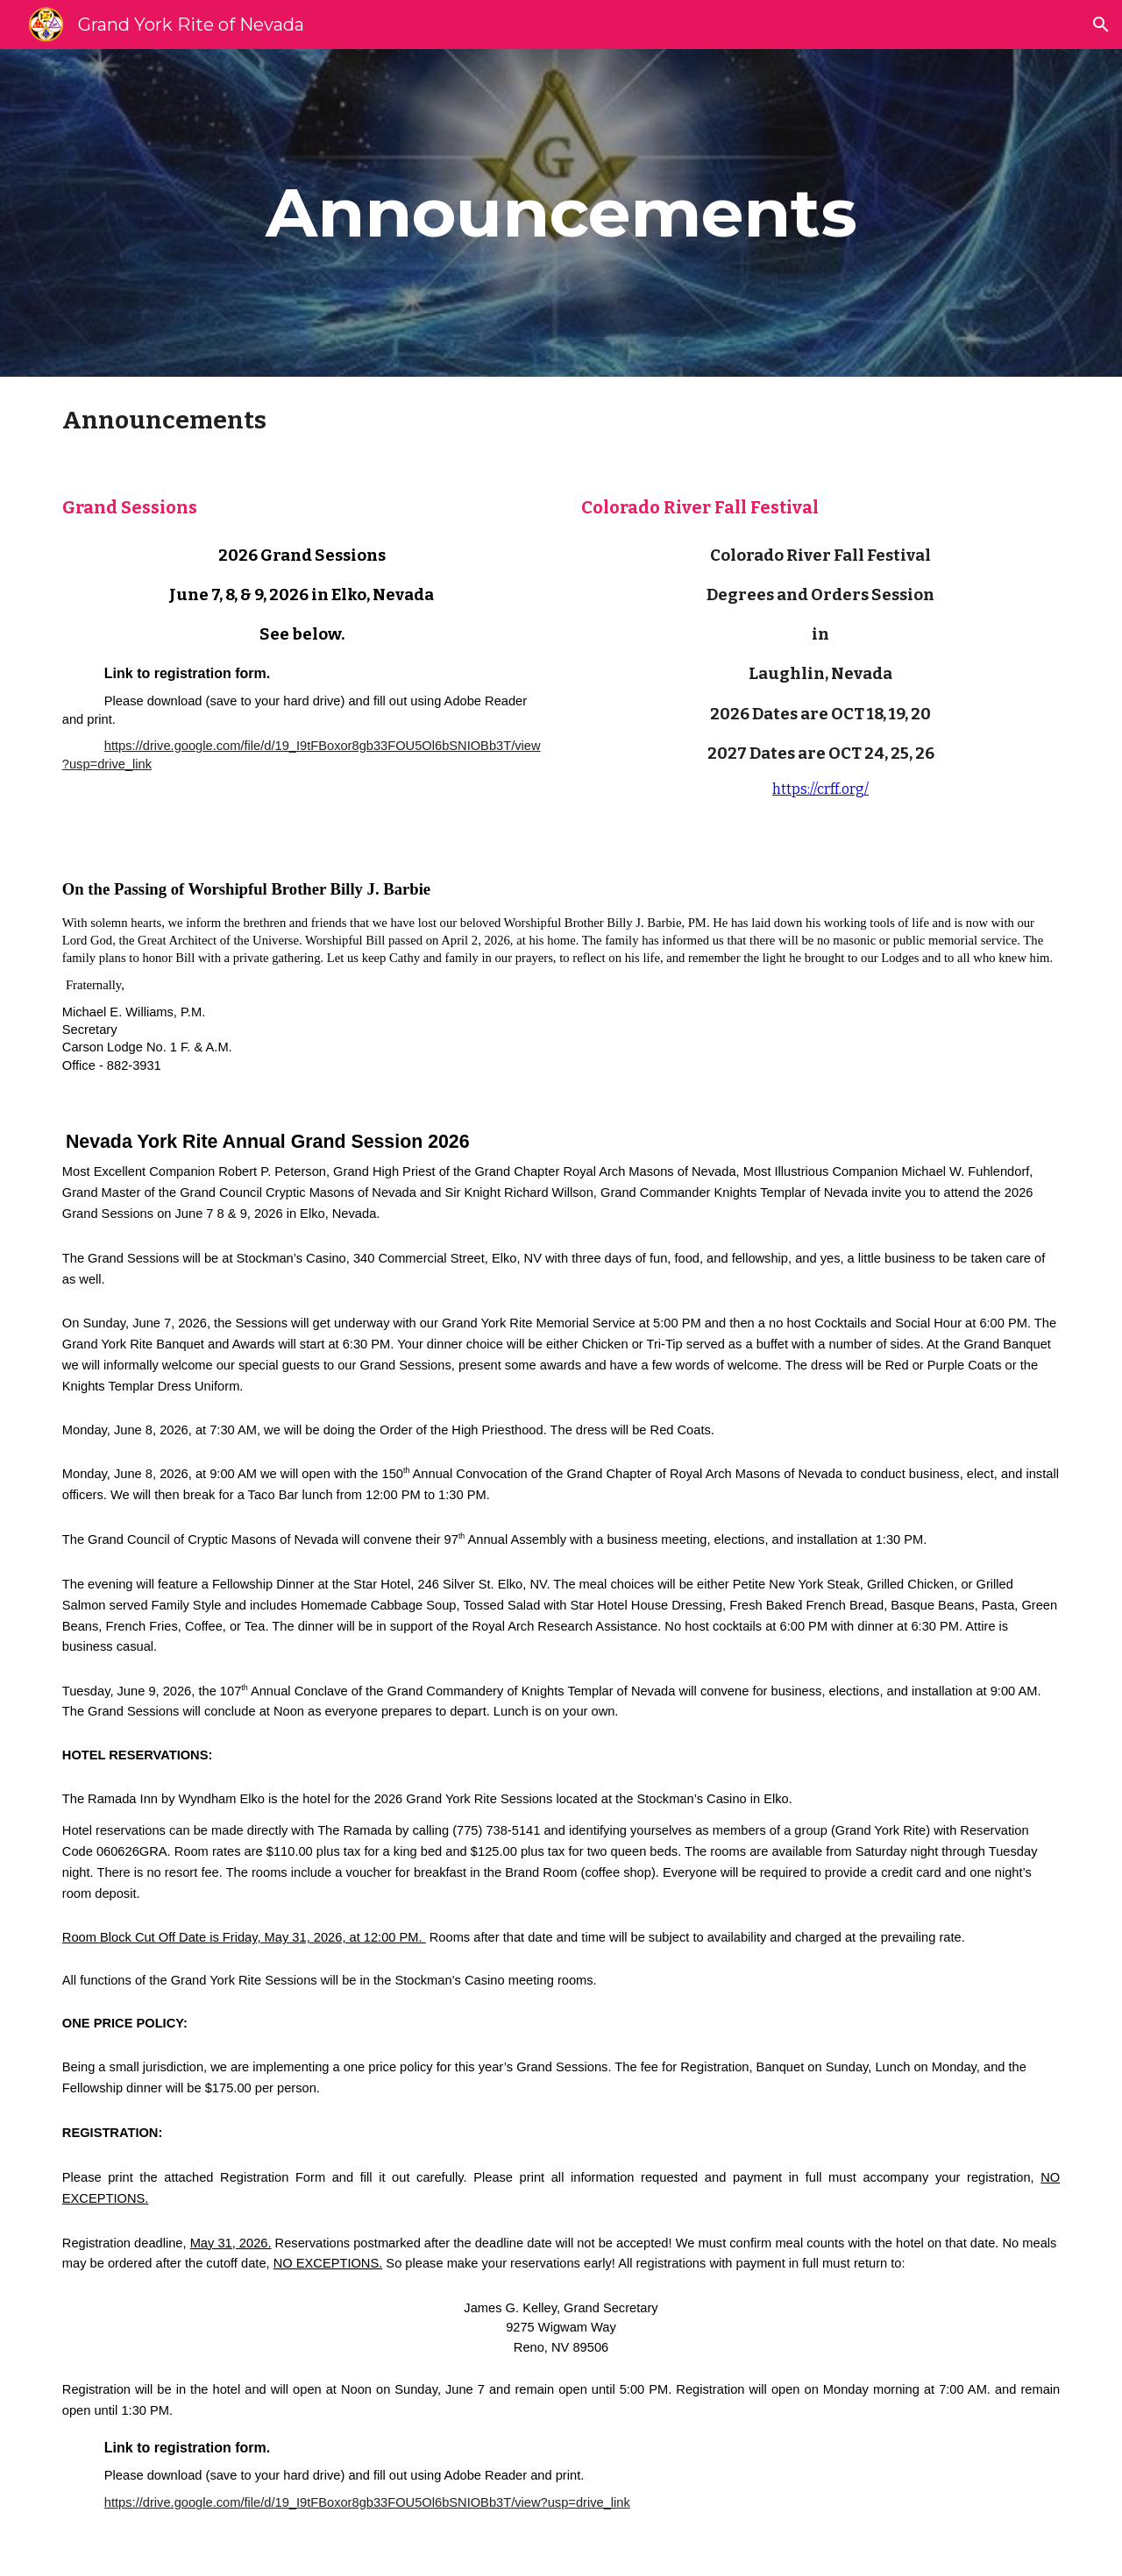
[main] (561, 213)
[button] (1101, 25)
